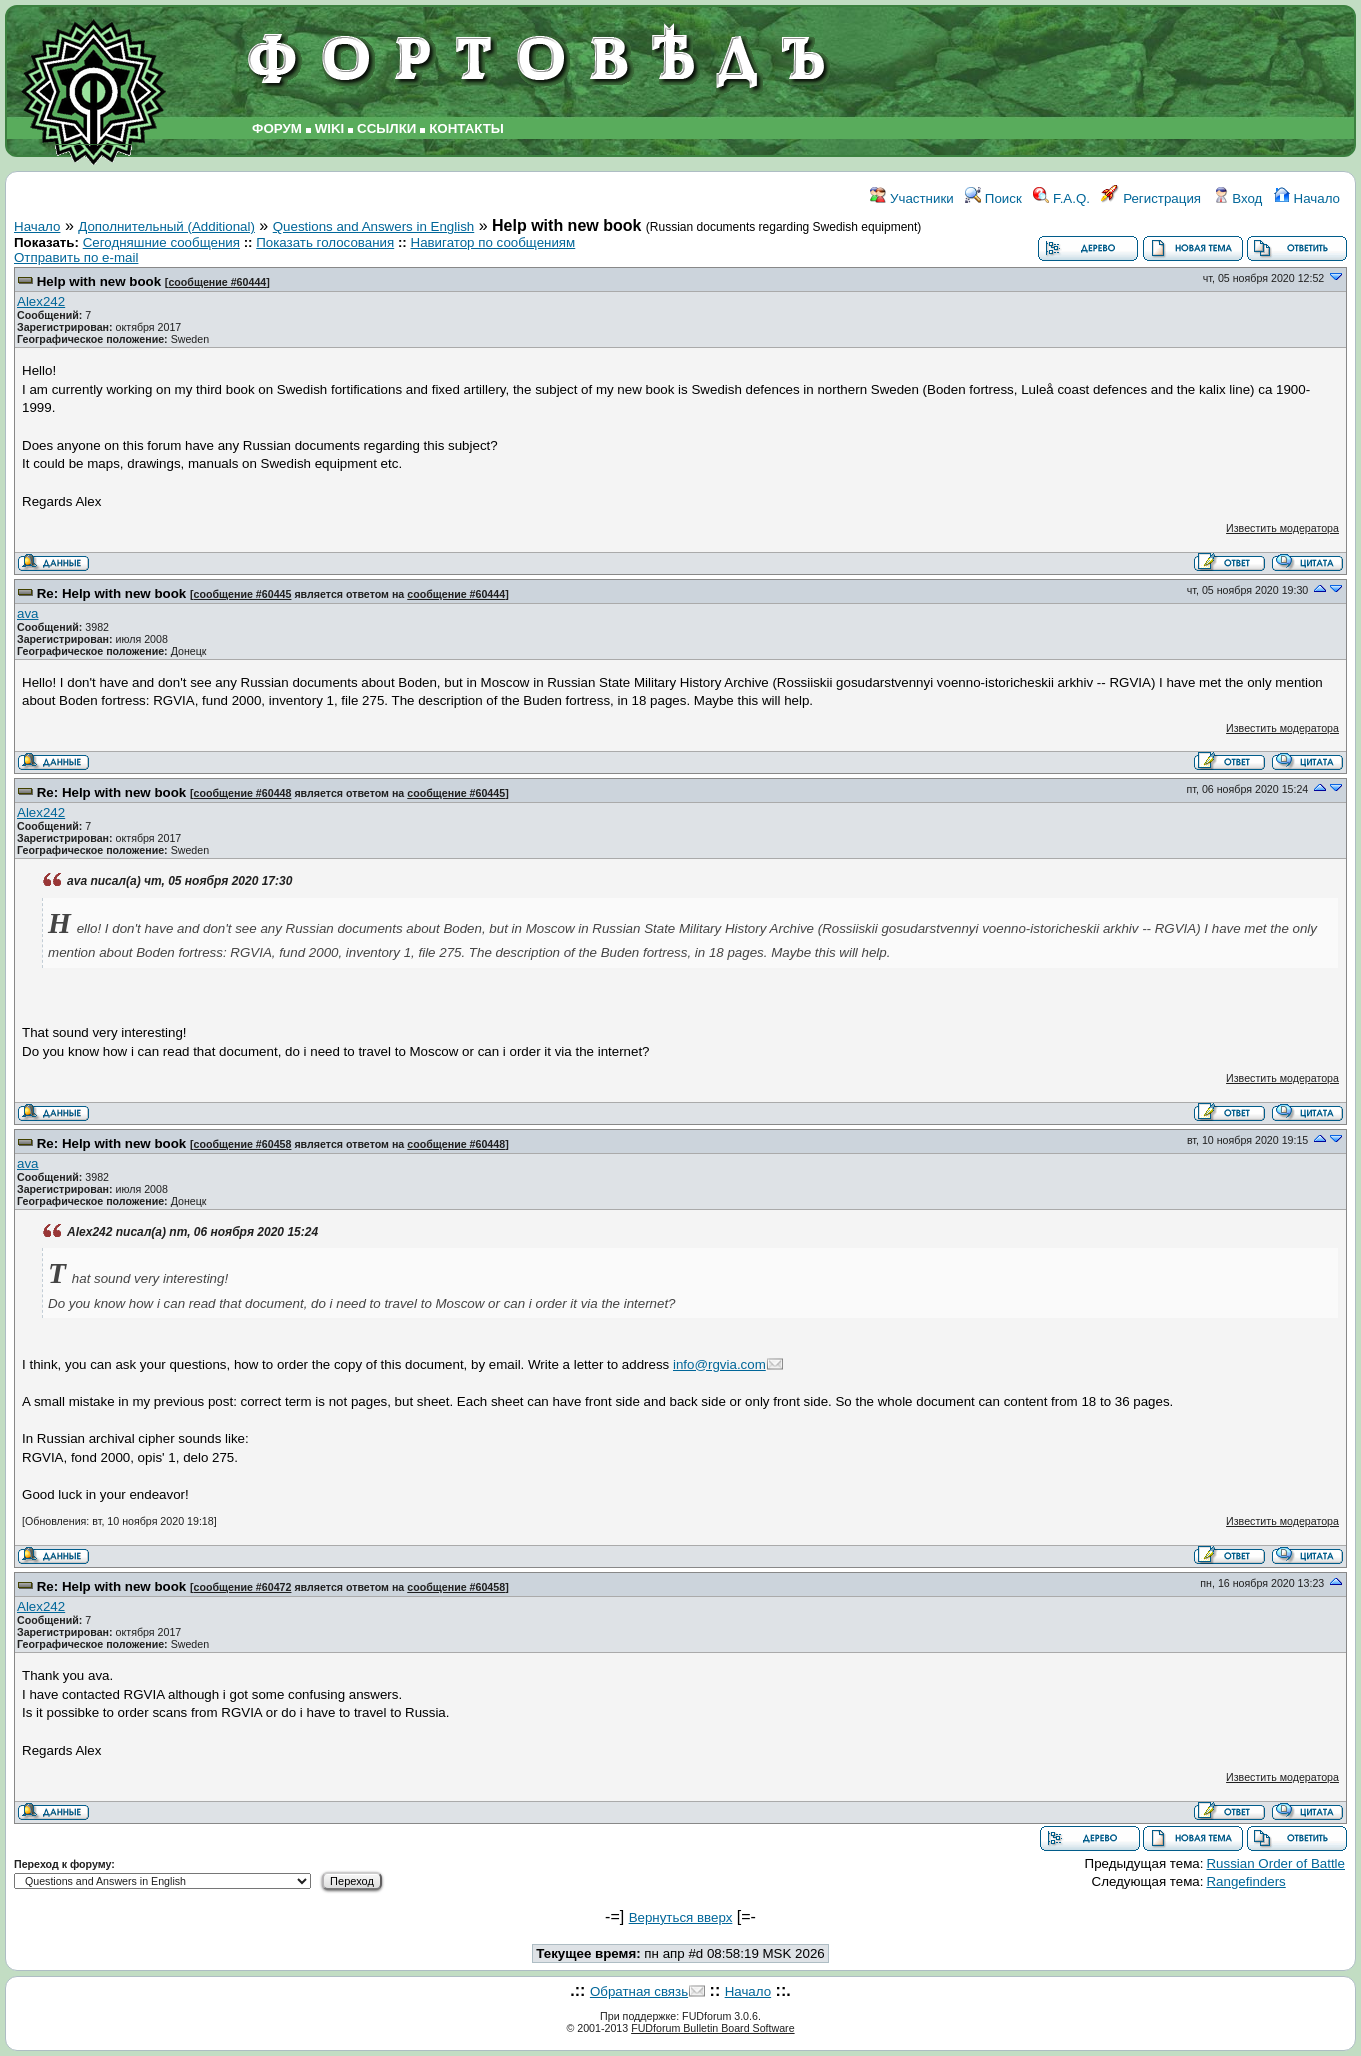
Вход (1238, 198)
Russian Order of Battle (1275, 1863)
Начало (1307, 198)
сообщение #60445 (243, 594)
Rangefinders (1245, 1881)
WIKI (330, 128)
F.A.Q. (1061, 198)
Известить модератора (1282, 528)
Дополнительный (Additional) (166, 226)
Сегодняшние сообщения (161, 242)
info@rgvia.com (719, 1364)
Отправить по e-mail (76, 257)
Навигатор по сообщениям (493, 242)
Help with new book (99, 281)
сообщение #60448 (243, 793)
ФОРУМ (277, 128)
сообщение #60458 (243, 1144)
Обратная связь (639, 1991)
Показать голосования (325, 242)
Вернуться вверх (681, 1917)
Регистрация (1151, 198)
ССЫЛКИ (386, 128)
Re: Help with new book (112, 593)
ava (28, 613)
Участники (911, 198)
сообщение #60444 (217, 282)
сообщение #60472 (243, 1587)
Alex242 (41, 301)
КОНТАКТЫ (466, 128)
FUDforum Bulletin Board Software (712, 2028)
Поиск (993, 198)
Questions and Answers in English (374, 226)
